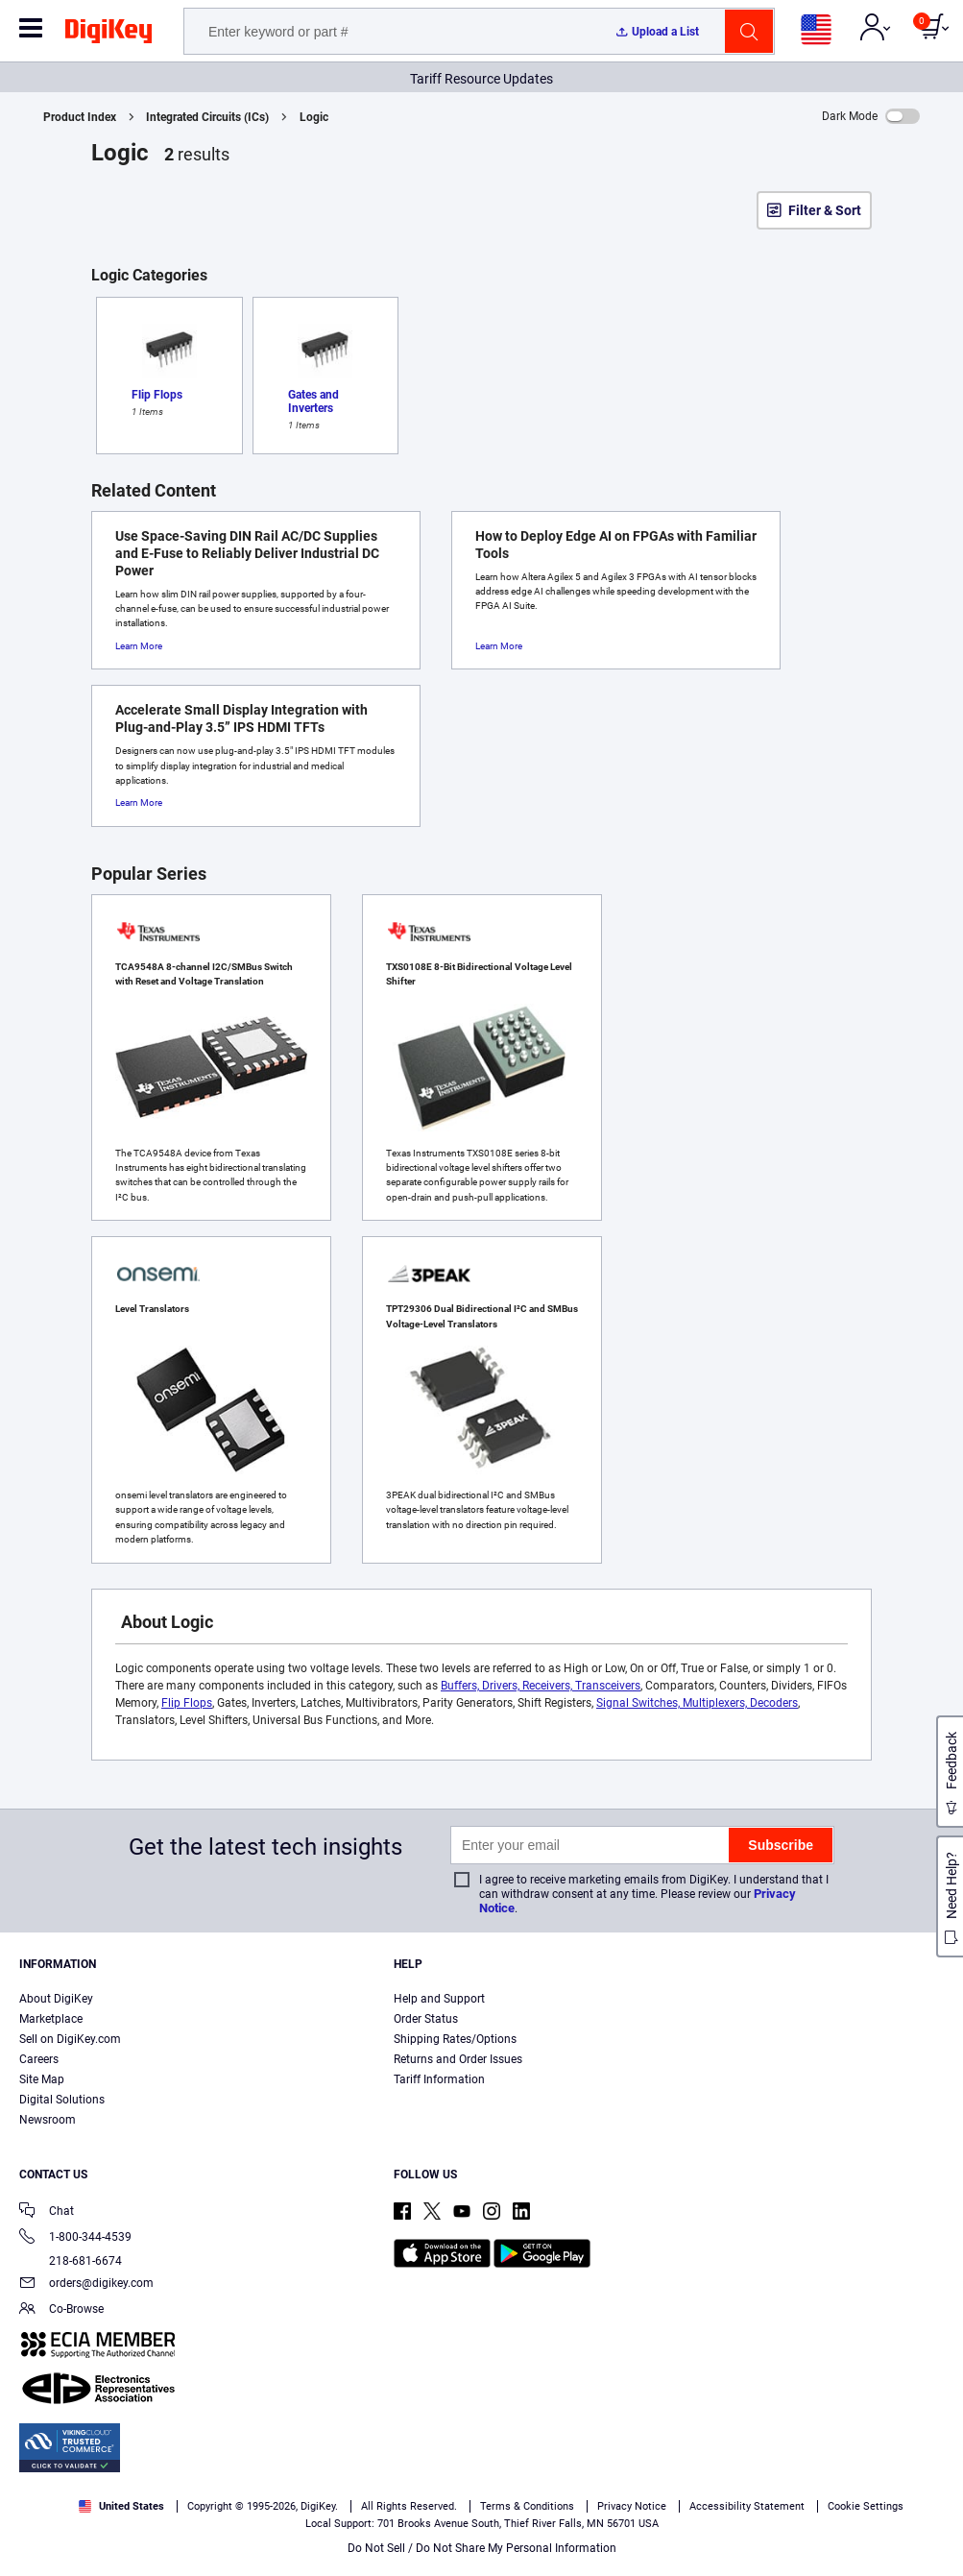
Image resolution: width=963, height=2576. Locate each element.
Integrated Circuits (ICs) (207, 117)
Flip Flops (186, 1703)
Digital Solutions (62, 2099)
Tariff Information (439, 2079)
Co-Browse (61, 2310)
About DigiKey (56, 1998)
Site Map (41, 2079)
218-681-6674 (70, 2261)
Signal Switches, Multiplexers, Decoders (697, 1703)
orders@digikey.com (86, 2284)
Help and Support (439, 1998)
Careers (39, 2059)
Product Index (79, 117)
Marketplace (51, 2019)
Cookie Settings (865, 2506)
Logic (314, 117)
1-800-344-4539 (75, 2238)
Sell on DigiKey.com (70, 2039)
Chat (46, 2212)
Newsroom (47, 2119)
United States (121, 2506)
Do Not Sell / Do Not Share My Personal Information (482, 2548)
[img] (108, 34)
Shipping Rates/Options (455, 2039)
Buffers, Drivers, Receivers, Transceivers (540, 1685)
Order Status (426, 2019)
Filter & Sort (824, 210)
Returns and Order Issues (458, 2059)
